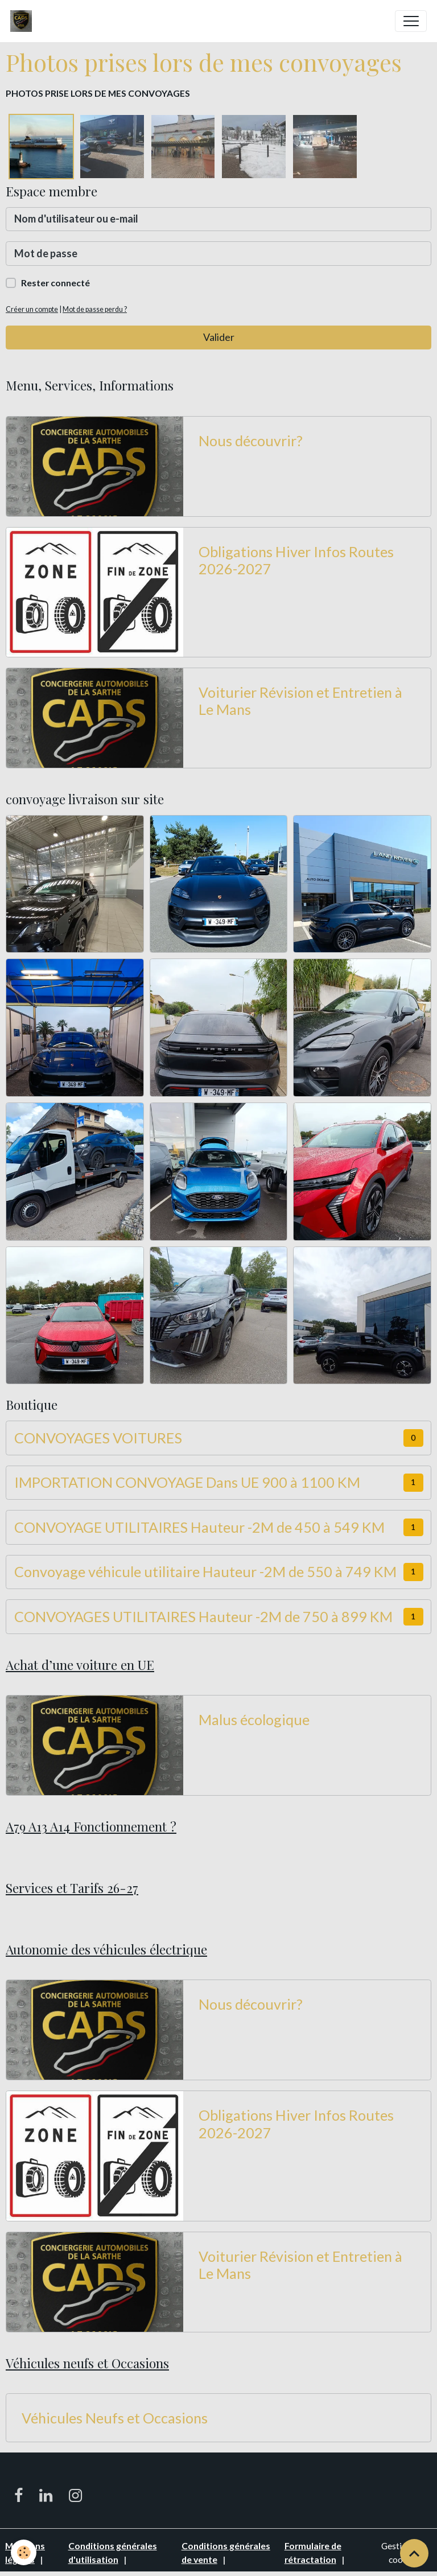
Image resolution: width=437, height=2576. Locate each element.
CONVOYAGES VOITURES (98, 1437)
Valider (218, 337)
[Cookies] (24, 2552)
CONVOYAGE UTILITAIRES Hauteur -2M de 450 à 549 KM (199, 1527)
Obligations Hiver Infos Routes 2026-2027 (296, 560)
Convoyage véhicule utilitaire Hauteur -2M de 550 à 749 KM (205, 1571)
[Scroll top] (414, 2553)
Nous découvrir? (251, 440)
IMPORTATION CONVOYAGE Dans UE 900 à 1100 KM (187, 1482)
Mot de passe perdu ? (95, 309)
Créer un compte (32, 309)
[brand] (23, 21)
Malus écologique (254, 1719)
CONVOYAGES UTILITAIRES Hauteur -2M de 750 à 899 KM (203, 1616)
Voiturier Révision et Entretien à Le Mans (300, 701)
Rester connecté (55, 282)
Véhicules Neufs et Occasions (115, 2417)
